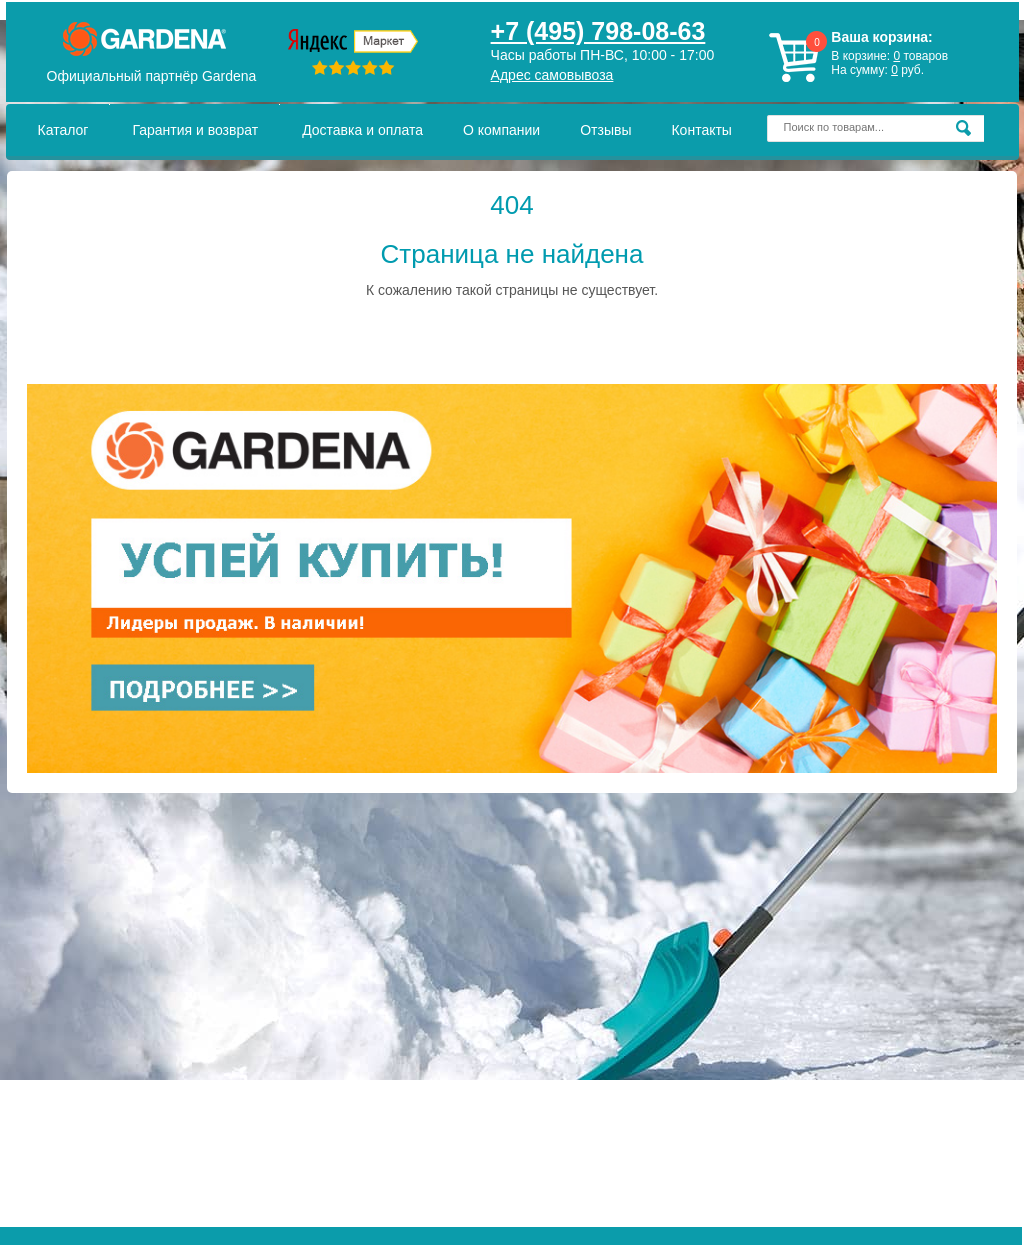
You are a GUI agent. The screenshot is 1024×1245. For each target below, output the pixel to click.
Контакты (701, 130)
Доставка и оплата (362, 130)
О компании (501, 130)
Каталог (63, 130)
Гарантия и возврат (195, 130)
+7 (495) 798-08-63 (598, 31)
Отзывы (605, 130)
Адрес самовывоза (552, 75)
